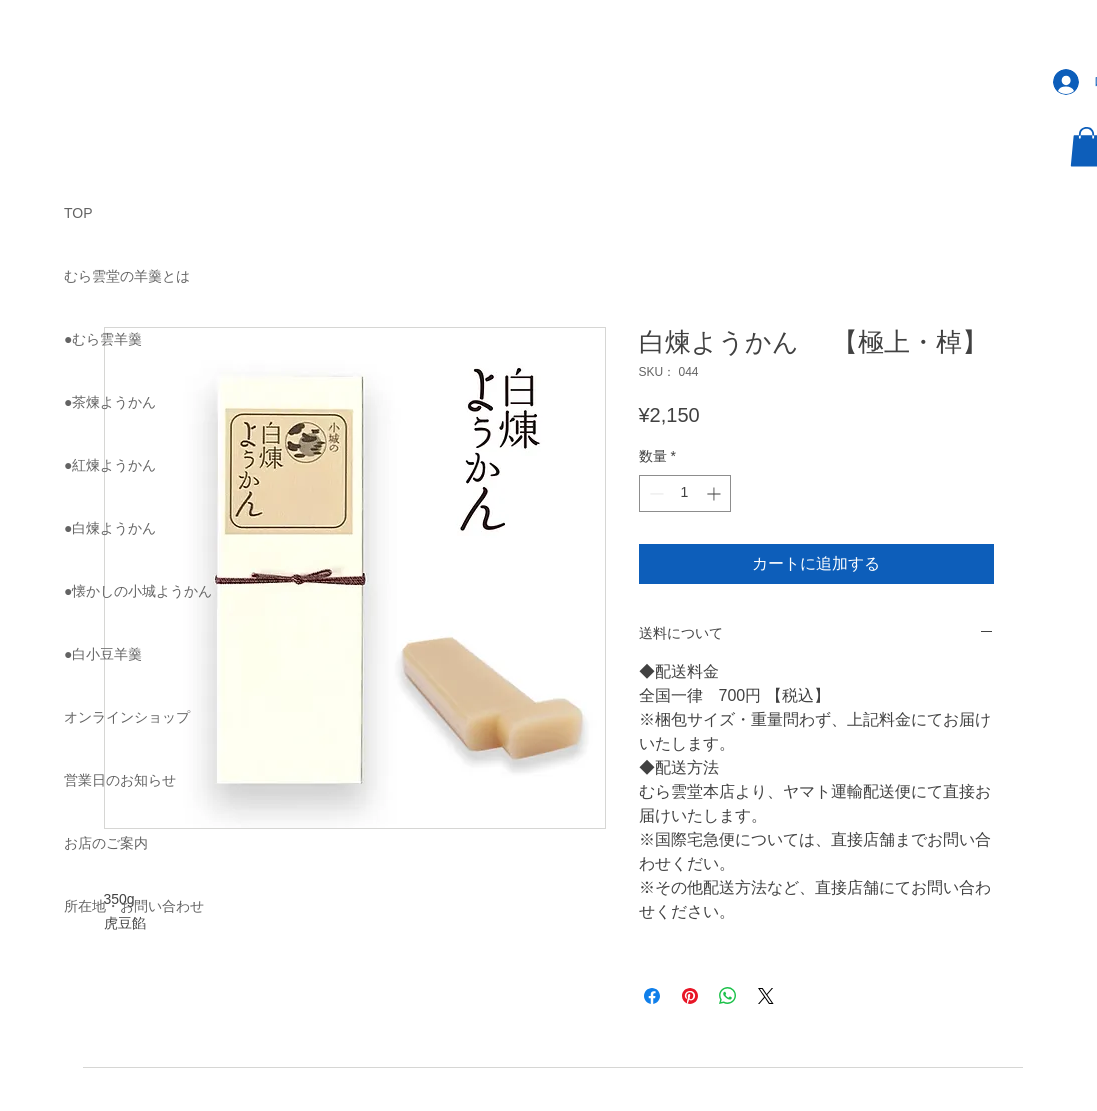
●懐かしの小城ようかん (138, 591)
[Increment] (715, 493)
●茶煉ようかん (110, 402)
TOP (78, 213)
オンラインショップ (127, 717)
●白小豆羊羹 (103, 654)
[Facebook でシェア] (652, 996)
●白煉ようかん (110, 528)
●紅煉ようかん (110, 465)
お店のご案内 (106, 843)
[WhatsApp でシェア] (728, 996)
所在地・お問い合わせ (134, 906)
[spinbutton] (685, 493)
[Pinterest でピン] (690, 996)
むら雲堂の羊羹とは (127, 276)
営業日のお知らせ (120, 780)
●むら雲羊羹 (103, 339)
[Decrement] (654, 493)
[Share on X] (766, 996)
